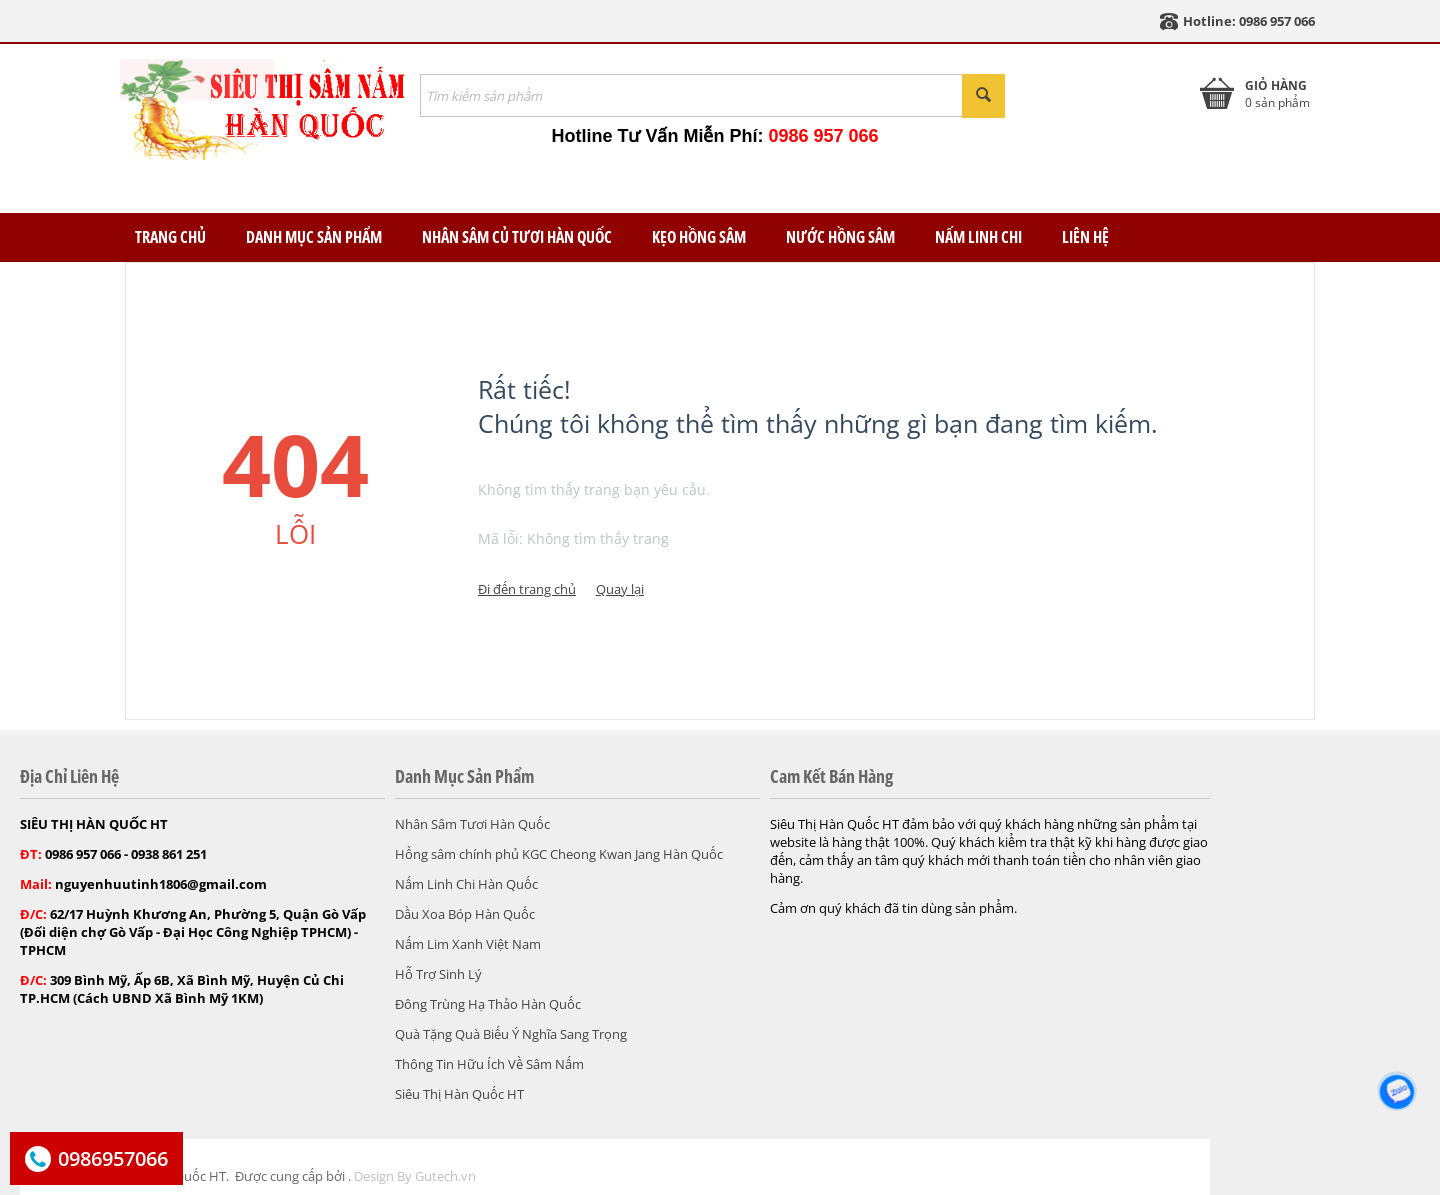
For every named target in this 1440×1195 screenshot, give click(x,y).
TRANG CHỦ (170, 237)
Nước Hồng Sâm (840, 237)
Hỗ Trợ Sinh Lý (438, 974)
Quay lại (620, 589)
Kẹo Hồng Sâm (699, 237)
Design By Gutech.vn (415, 1176)
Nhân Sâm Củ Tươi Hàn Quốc (517, 237)
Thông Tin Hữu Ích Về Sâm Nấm (489, 1064)
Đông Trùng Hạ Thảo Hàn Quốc (488, 1004)
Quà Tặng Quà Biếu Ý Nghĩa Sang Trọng (511, 1034)
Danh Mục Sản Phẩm (314, 237)
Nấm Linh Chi (978, 237)
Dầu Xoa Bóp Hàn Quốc (465, 914)
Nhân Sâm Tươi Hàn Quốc (472, 824)
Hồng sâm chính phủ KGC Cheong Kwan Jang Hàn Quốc (559, 854)
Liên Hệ (1085, 237)
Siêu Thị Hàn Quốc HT (459, 1094)
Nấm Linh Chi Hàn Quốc (466, 884)
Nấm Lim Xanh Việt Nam (468, 944)
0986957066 (113, 1158)
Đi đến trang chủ (527, 589)
